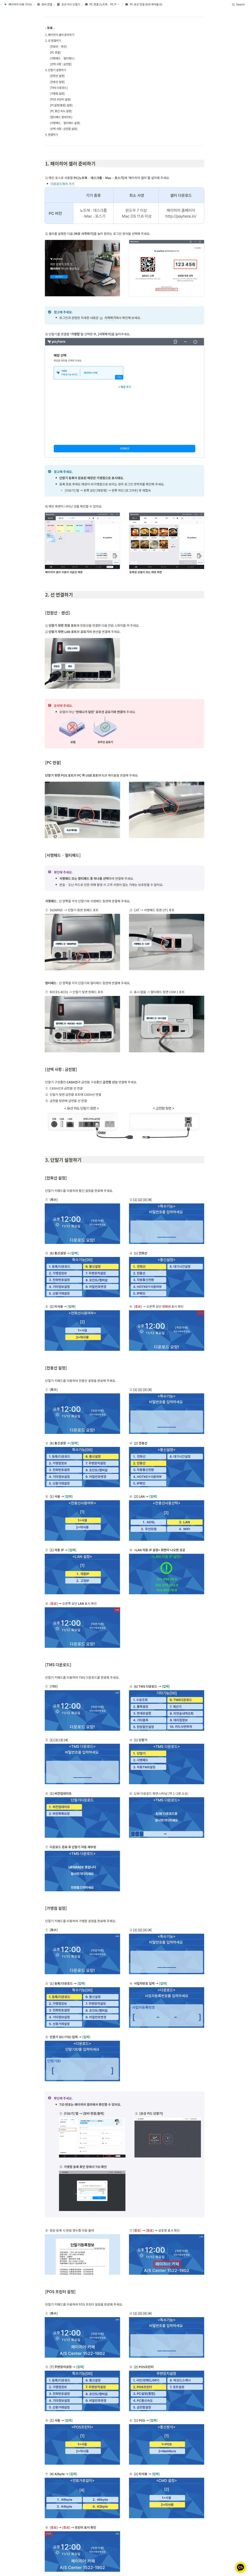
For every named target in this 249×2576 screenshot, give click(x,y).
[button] (17, 4)
